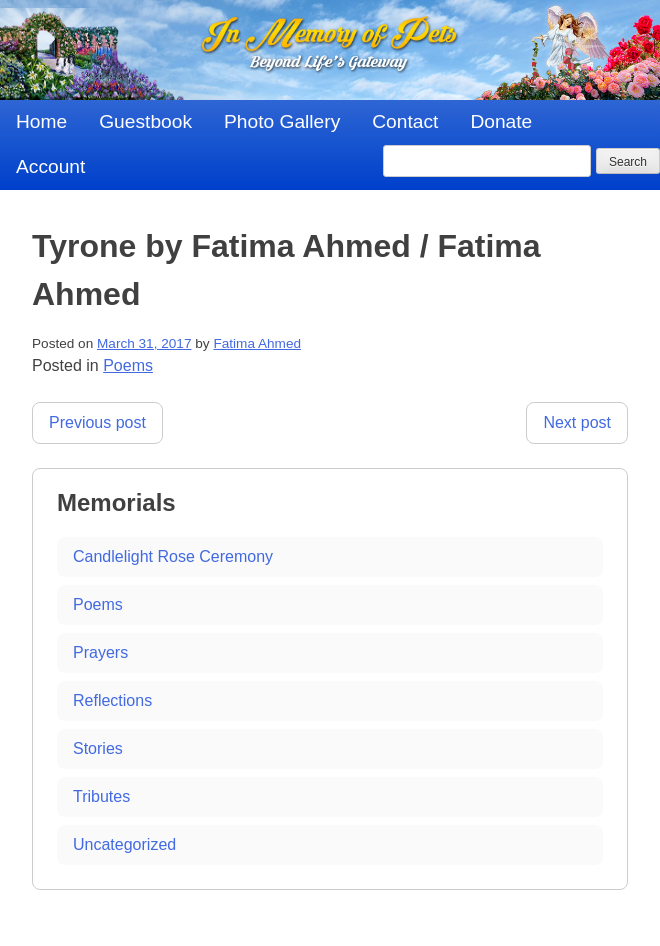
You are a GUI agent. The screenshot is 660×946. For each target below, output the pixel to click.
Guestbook (145, 121)
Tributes (101, 796)
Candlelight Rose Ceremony (173, 556)
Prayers (100, 652)
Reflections (112, 700)
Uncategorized (124, 844)
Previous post (97, 422)
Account (50, 166)
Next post (577, 422)
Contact (405, 121)
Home (41, 121)
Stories (98, 748)
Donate (501, 121)
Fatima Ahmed (257, 343)
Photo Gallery (282, 121)
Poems (128, 365)
